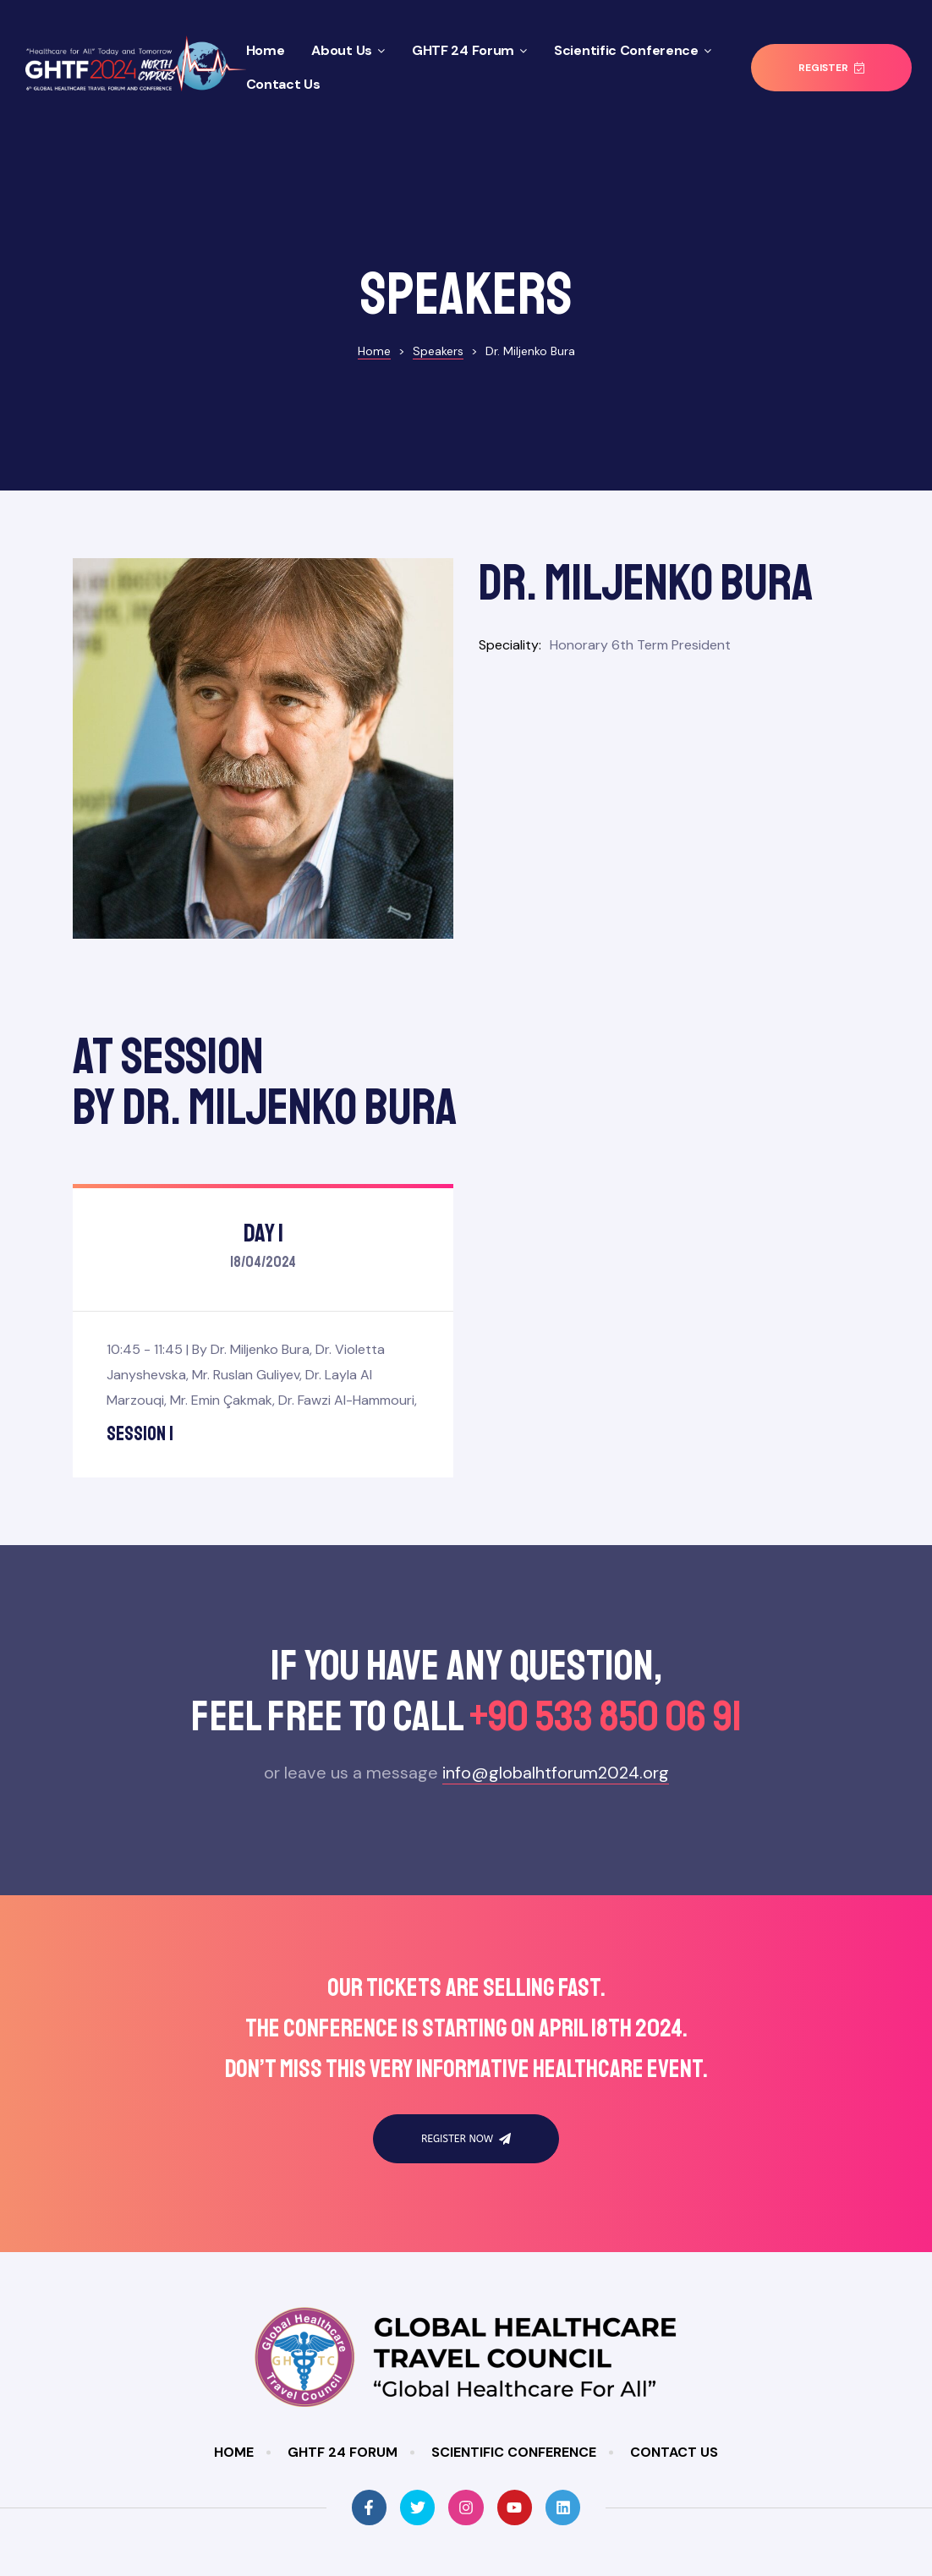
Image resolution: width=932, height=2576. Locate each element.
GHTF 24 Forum (469, 50)
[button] (831, 68)
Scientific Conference (632, 50)
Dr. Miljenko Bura (260, 1282)
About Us (348, 50)
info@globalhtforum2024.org (555, 1705)
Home (265, 50)
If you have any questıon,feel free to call (466, 1621)
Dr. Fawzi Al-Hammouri (346, 1332)
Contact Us (283, 84)
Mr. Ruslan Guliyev (245, 1307)
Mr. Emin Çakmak (221, 1332)
